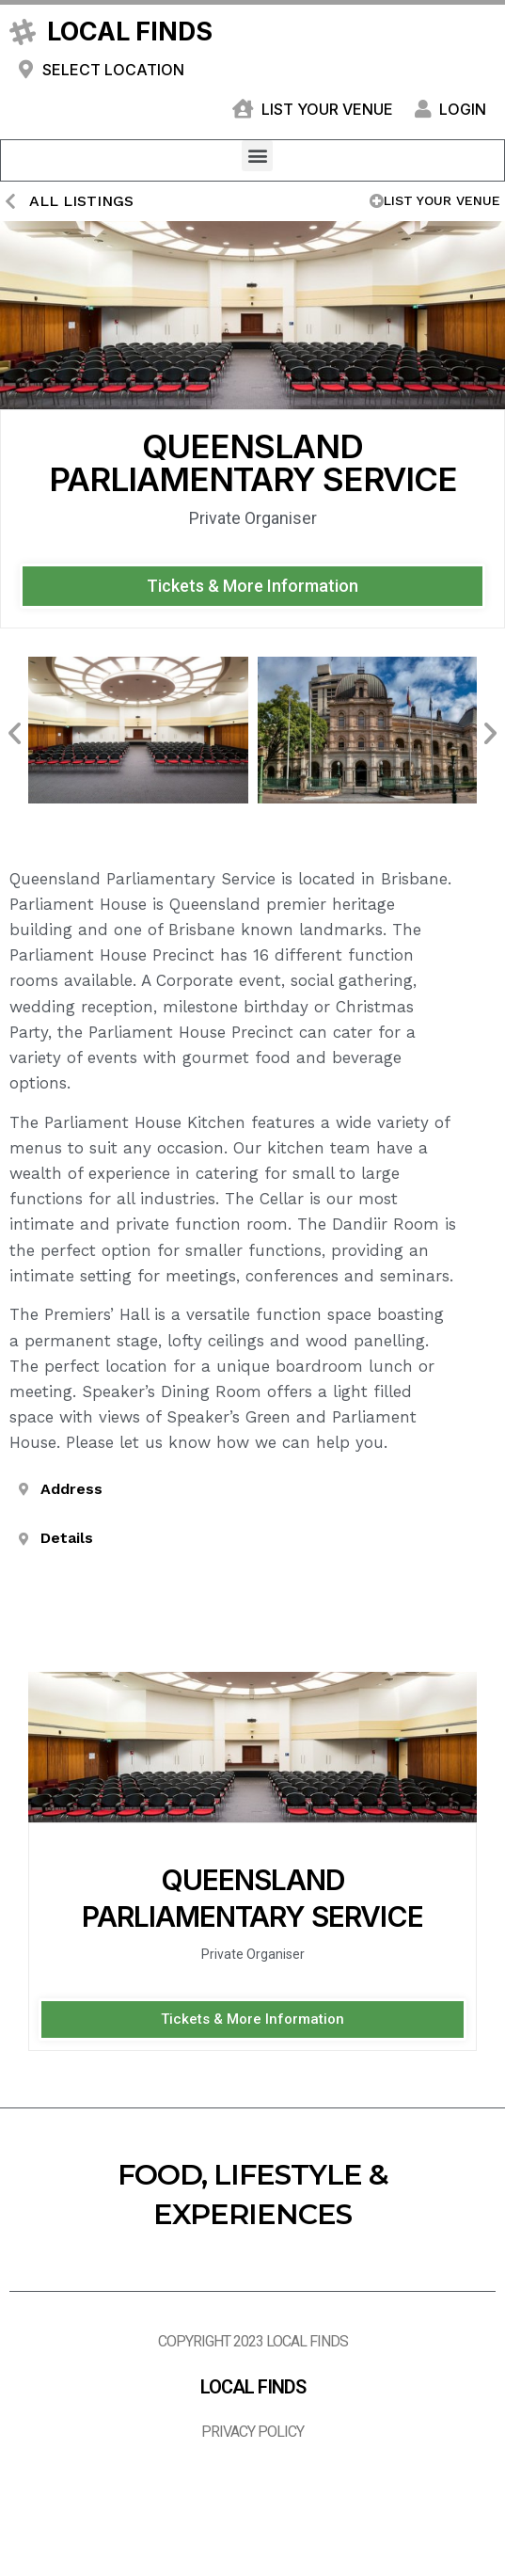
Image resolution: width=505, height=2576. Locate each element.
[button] (257, 155)
